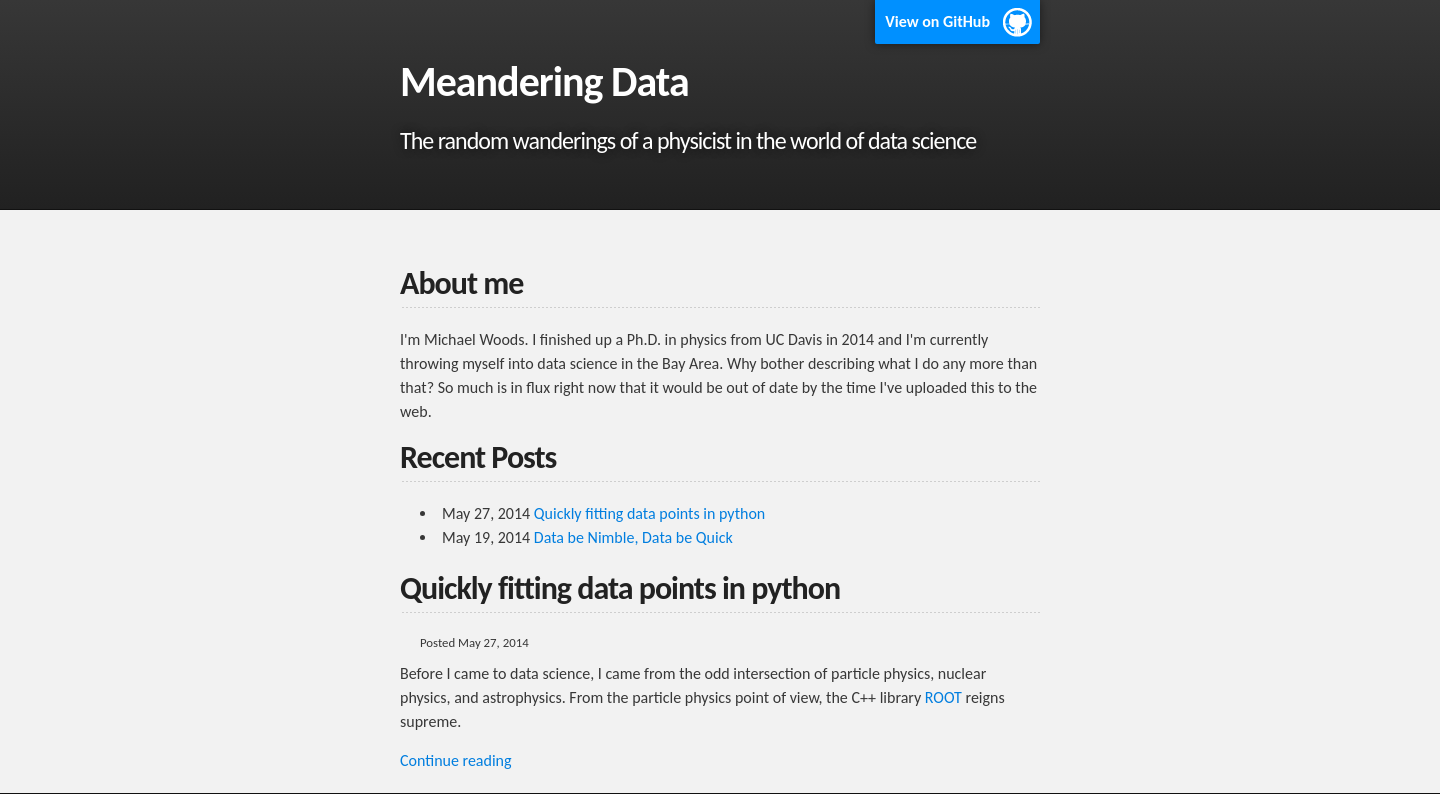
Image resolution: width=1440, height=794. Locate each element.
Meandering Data (544, 81)
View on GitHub (937, 21)
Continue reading (456, 760)
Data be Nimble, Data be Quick (633, 537)
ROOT (943, 697)
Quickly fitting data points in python (649, 513)
